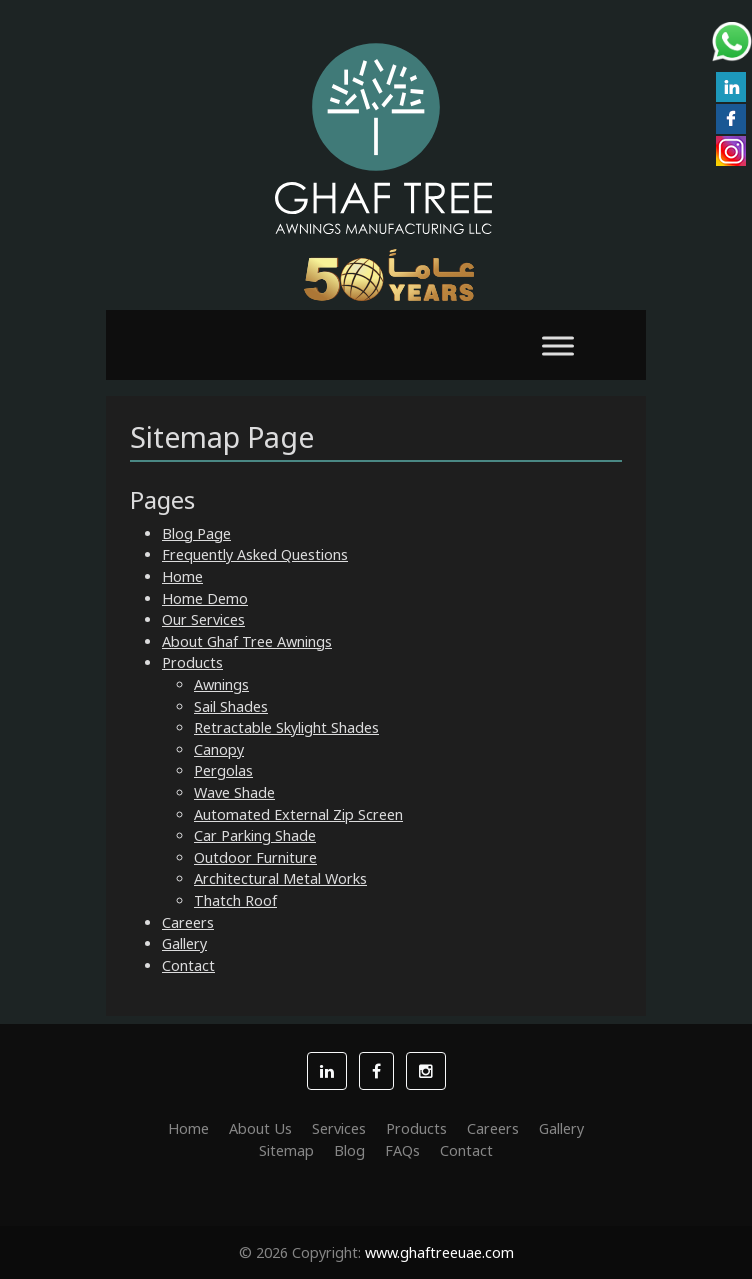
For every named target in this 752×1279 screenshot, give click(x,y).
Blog (349, 1150)
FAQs (402, 1150)
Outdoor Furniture (255, 857)
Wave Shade (234, 792)
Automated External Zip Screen (298, 814)
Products (192, 662)
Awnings (221, 684)
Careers (188, 922)
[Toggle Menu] (558, 345)
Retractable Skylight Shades (286, 727)
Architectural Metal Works (280, 878)
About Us (260, 1128)
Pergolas (223, 770)
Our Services (203, 619)
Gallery (184, 943)
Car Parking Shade (255, 835)
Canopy (219, 749)
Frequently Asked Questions (255, 554)
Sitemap (286, 1150)
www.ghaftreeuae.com (439, 1252)
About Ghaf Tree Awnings (247, 641)
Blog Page (196, 533)
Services (339, 1128)
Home (182, 576)
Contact (188, 965)
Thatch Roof (235, 900)
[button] (327, 1071)
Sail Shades (231, 706)
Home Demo (205, 598)
